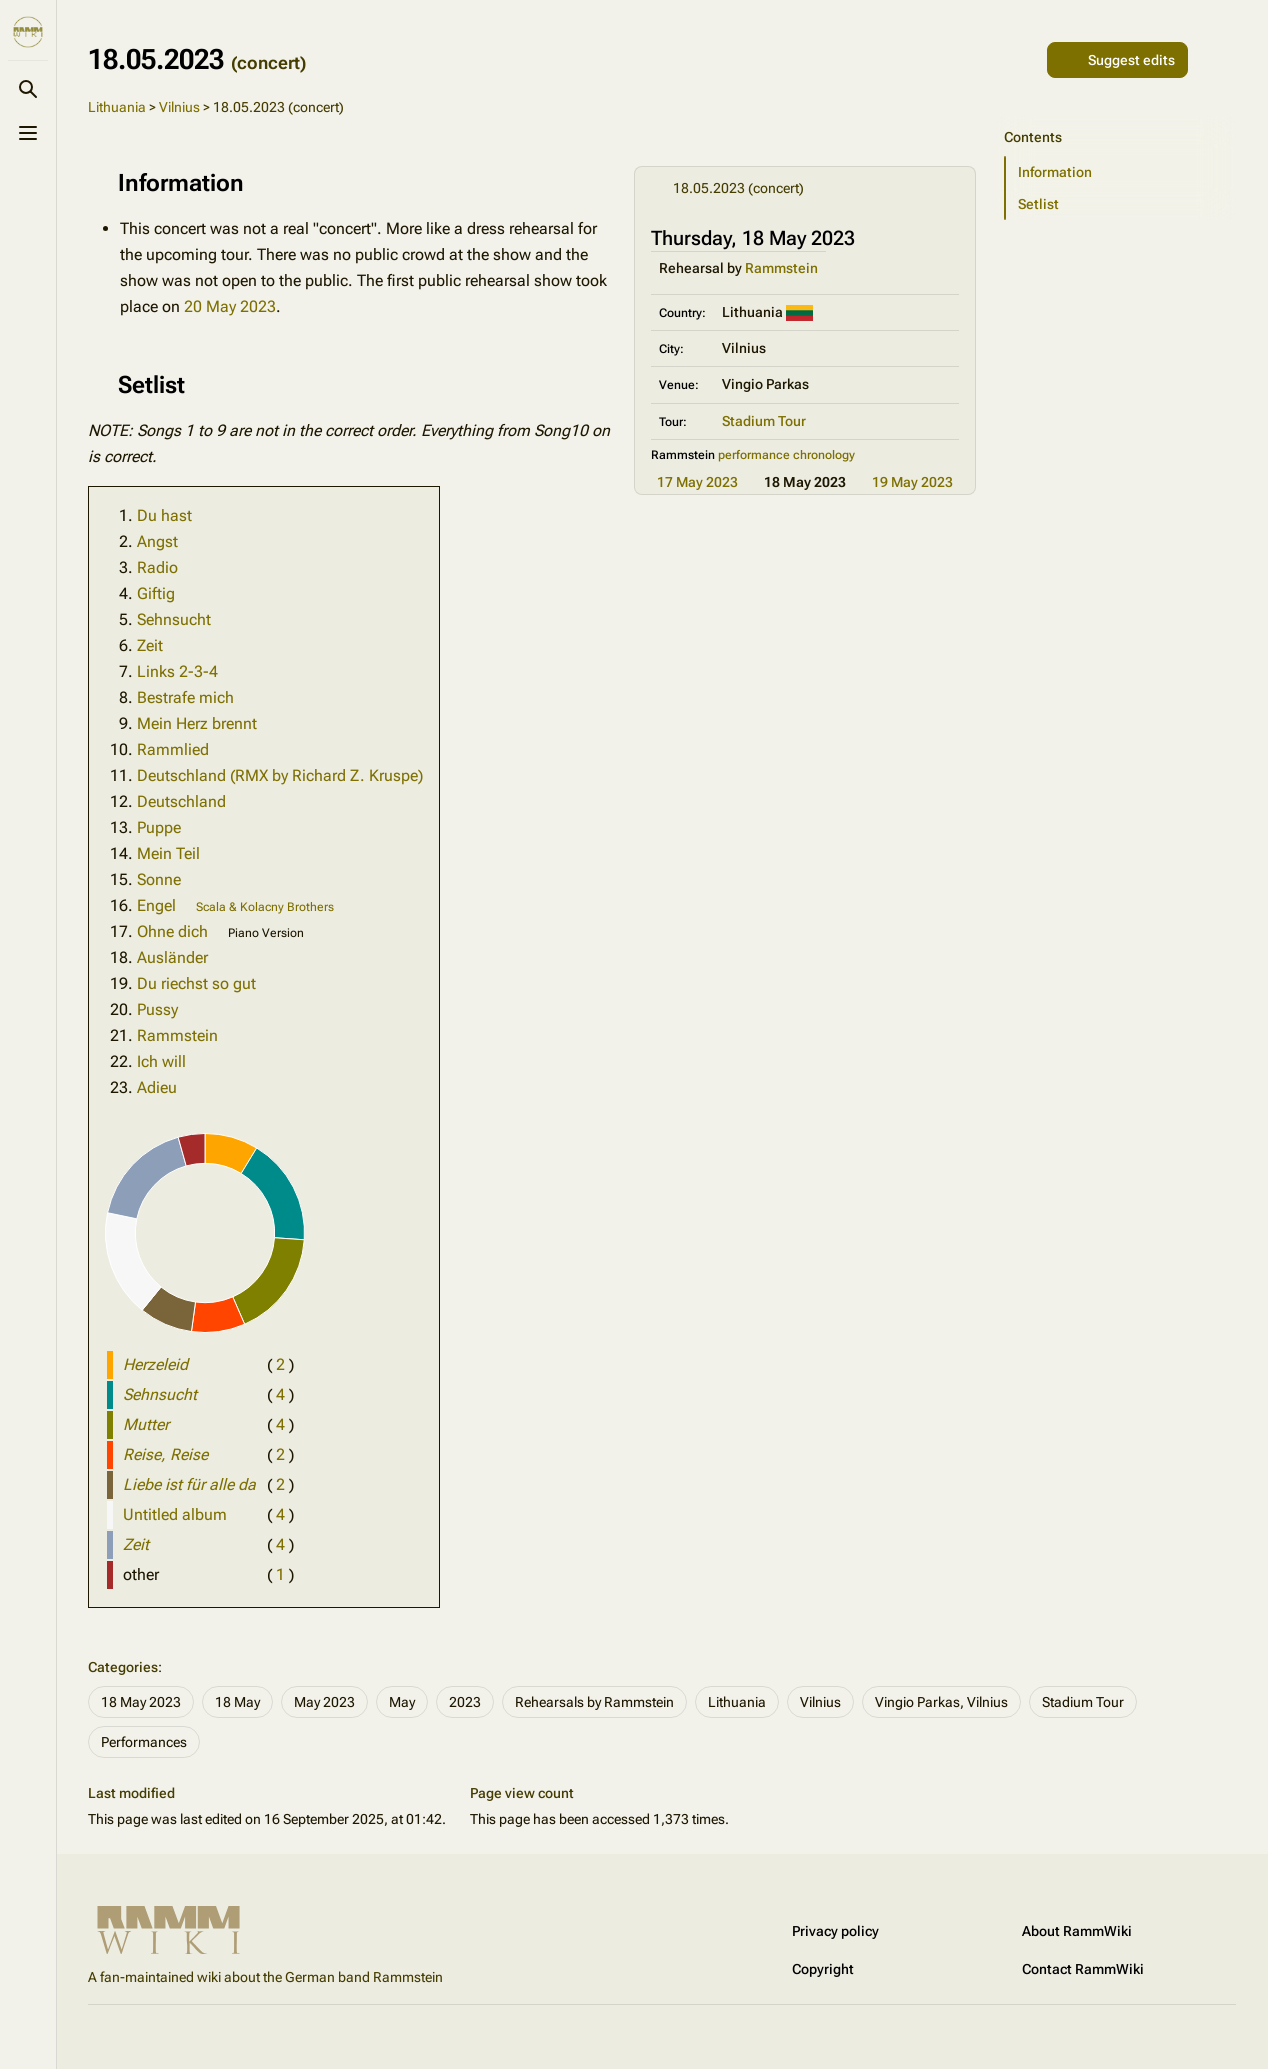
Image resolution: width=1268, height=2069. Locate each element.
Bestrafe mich (185, 697)
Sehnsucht (174, 619)
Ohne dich (172, 931)
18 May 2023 (141, 1702)
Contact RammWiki (1083, 1969)
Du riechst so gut (196, 983)
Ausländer (172, 957)
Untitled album (175, 1514)
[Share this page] (1023, 60)
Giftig (156, 593)
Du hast (164, 515)
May (402, 1702)
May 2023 (324, 1702)
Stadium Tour (764, 421)
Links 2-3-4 (177, 671)
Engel (156, 905)
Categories (123, 1667)
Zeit (150, 645)
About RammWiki (1077, 1931)
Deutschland (181, 801)
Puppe (159, 827)
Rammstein (781, 268)
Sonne (159, 879)
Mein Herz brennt (197, 723)
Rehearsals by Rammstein (594, 1702)
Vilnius (179, 107)
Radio (157, 567)
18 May (237, 1702)
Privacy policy (835, 1931)
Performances (144, 1742)
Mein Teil (168, 853)
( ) (280, 1364)
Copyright (823, 1969)
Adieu (157, 1087)
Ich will (161, 1061)
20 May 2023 (230, 306)
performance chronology (786, 455)
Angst (157, 541)
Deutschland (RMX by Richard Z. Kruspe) (280, 775)
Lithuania (117, 107)
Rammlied (173, 749)
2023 (465, 1702)
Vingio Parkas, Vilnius (941, 1702)
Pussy (157, 1009)
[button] (1121, 172)
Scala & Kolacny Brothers (265, 907)
